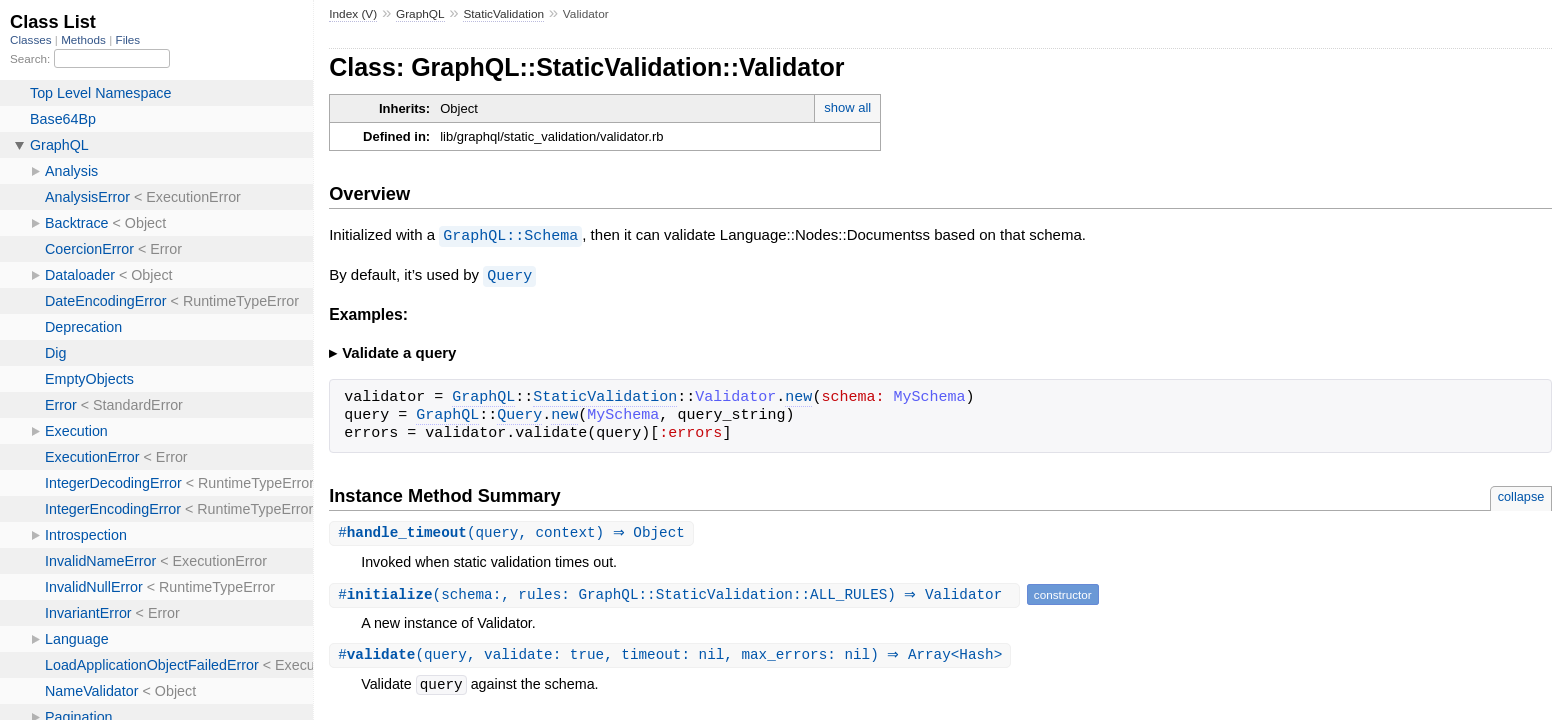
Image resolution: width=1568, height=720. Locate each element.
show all (847, 107)
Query (509, 274)
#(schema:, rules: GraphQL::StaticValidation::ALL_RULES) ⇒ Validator (677, 593)
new (798, 396)
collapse (1521, 494)
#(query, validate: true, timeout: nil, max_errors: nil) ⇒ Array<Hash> (672, 654)
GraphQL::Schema (510, 235)
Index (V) (353, 14)
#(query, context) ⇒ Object (514, 531)
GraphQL (420, 14)
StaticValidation (503, 14)
